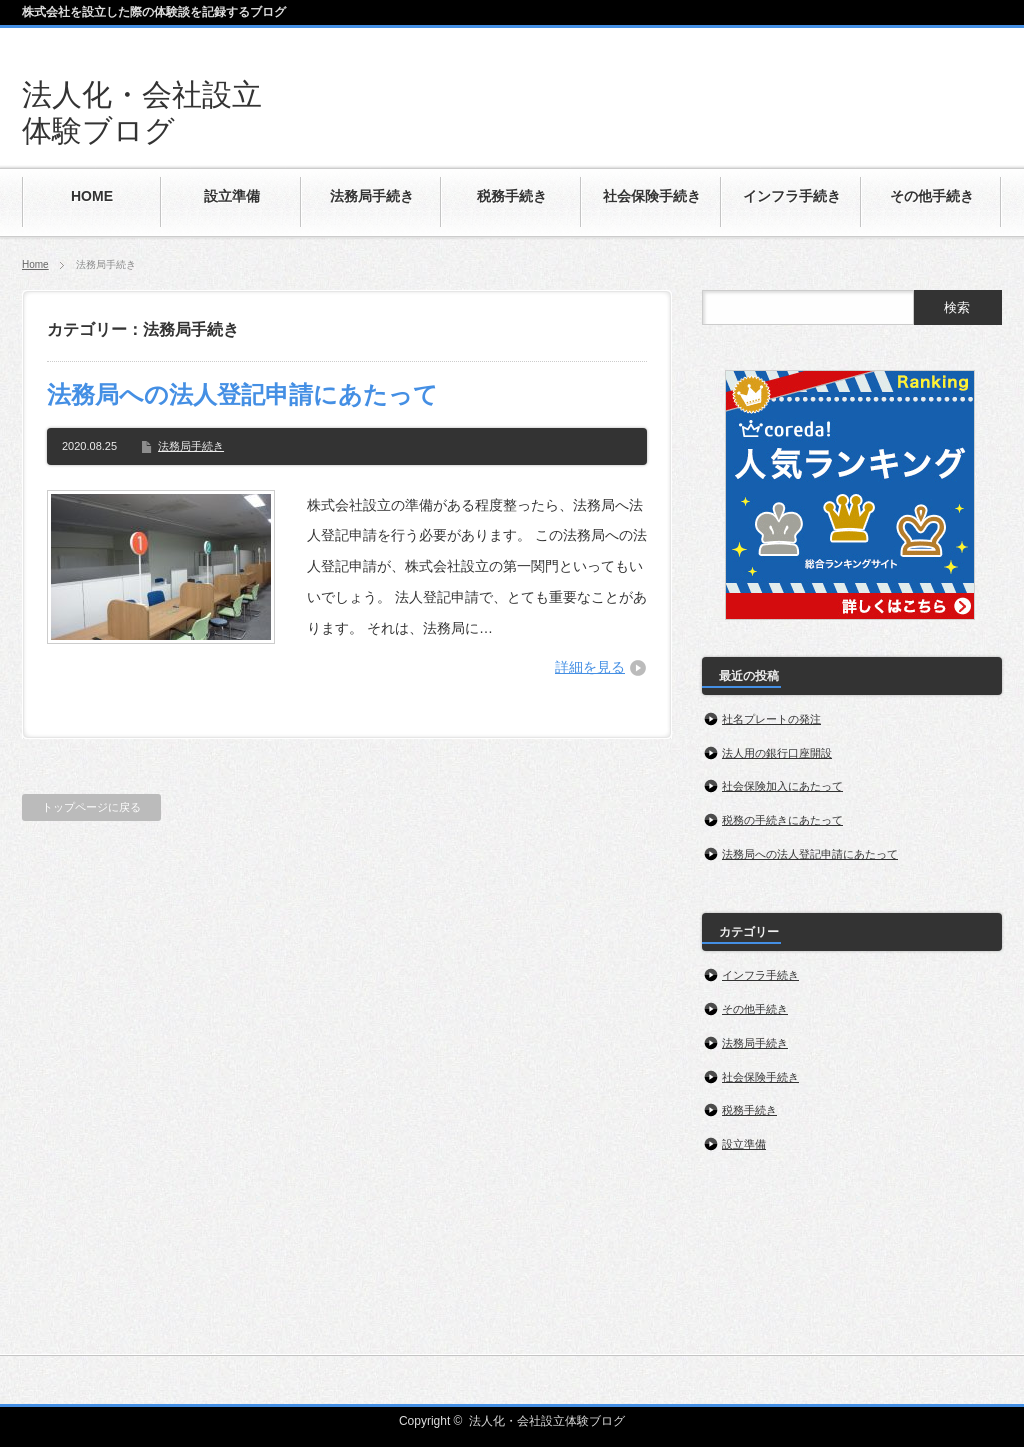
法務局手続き (191, 446)
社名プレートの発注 (771, 719)
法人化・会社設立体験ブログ (547, 1421)
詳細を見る (590, 667)
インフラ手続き (760, 975)
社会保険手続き (760, 1077)
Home (35, 264)
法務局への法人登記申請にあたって (242, 394)
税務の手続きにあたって (782, 820)
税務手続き (749, 1110)
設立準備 (744, 1144)
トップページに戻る (91, 807)
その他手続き (755, 1009)
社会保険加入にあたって (782, 786)
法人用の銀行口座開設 (777, 753)
